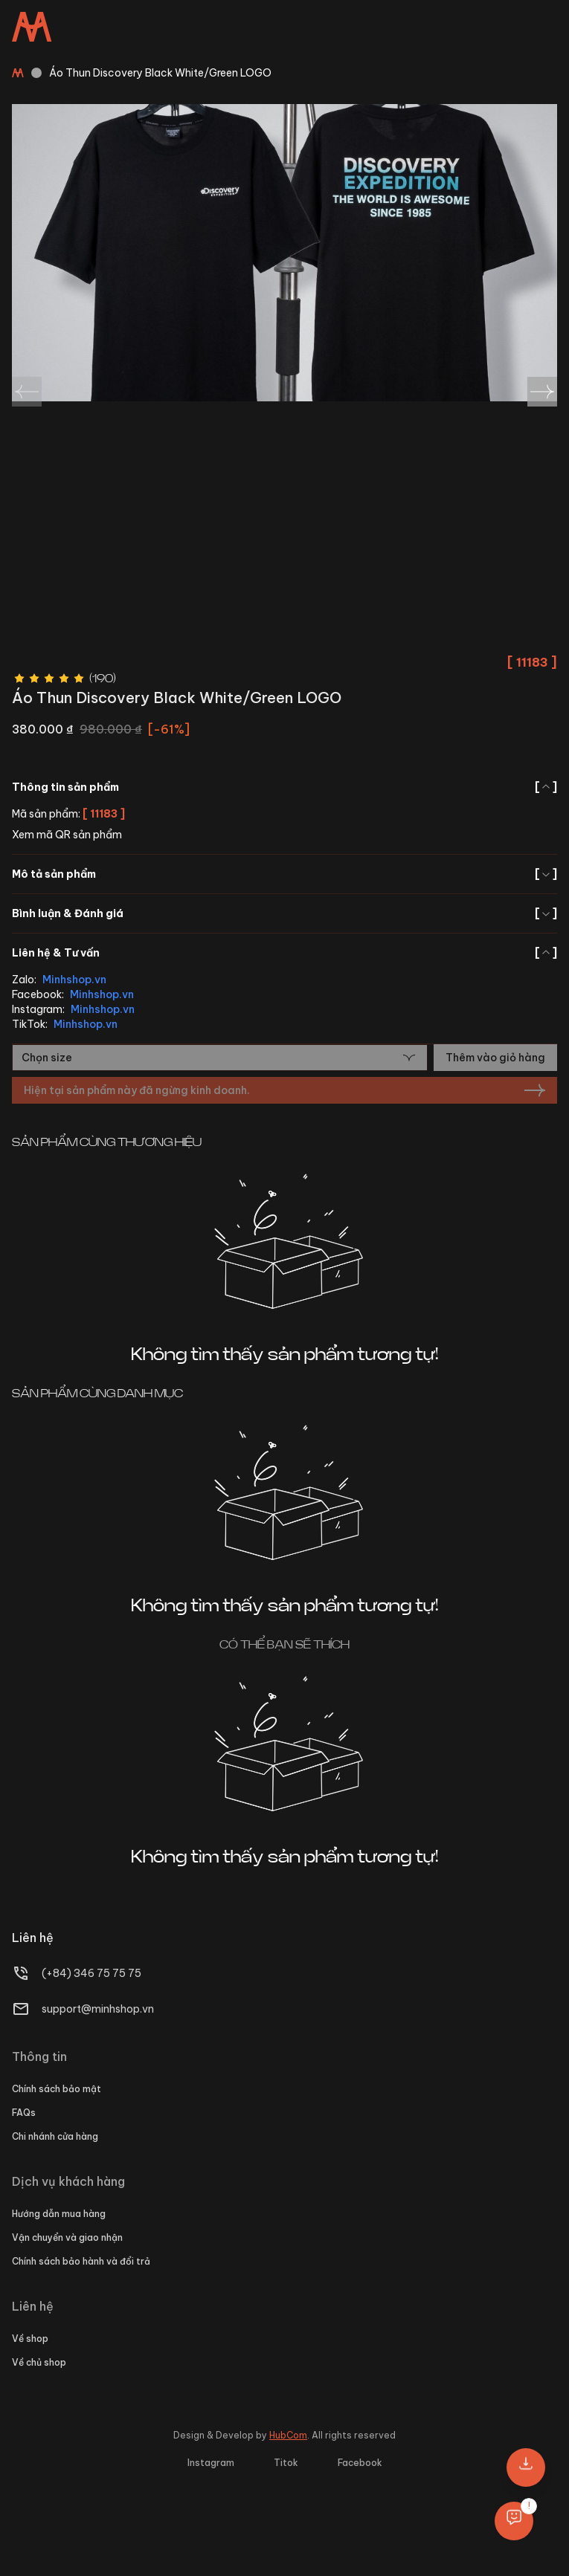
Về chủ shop (39, 2362)
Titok (286, 2462)
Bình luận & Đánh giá (284, 913)
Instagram (210, 2462)
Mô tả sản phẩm (284, 874)
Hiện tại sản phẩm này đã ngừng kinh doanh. (284, 1090)
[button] (526, 2467)
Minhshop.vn (74, 979)
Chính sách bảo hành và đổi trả (81, 2261)
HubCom (288, 2435)
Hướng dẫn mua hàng (59, 2213)
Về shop (30, 2338)
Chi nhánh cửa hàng (55, 2136)
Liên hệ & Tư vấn (284, 952)
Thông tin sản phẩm (284, 787)
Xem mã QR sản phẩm (67, 834)
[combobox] (220, 1057)
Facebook (360, 2462)
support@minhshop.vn (98, 2009)
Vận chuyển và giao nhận (67, 2237)
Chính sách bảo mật (56, 2088)
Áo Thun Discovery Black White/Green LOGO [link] (160, 73)
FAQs (24, 2112)
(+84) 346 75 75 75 (91, 1973)
